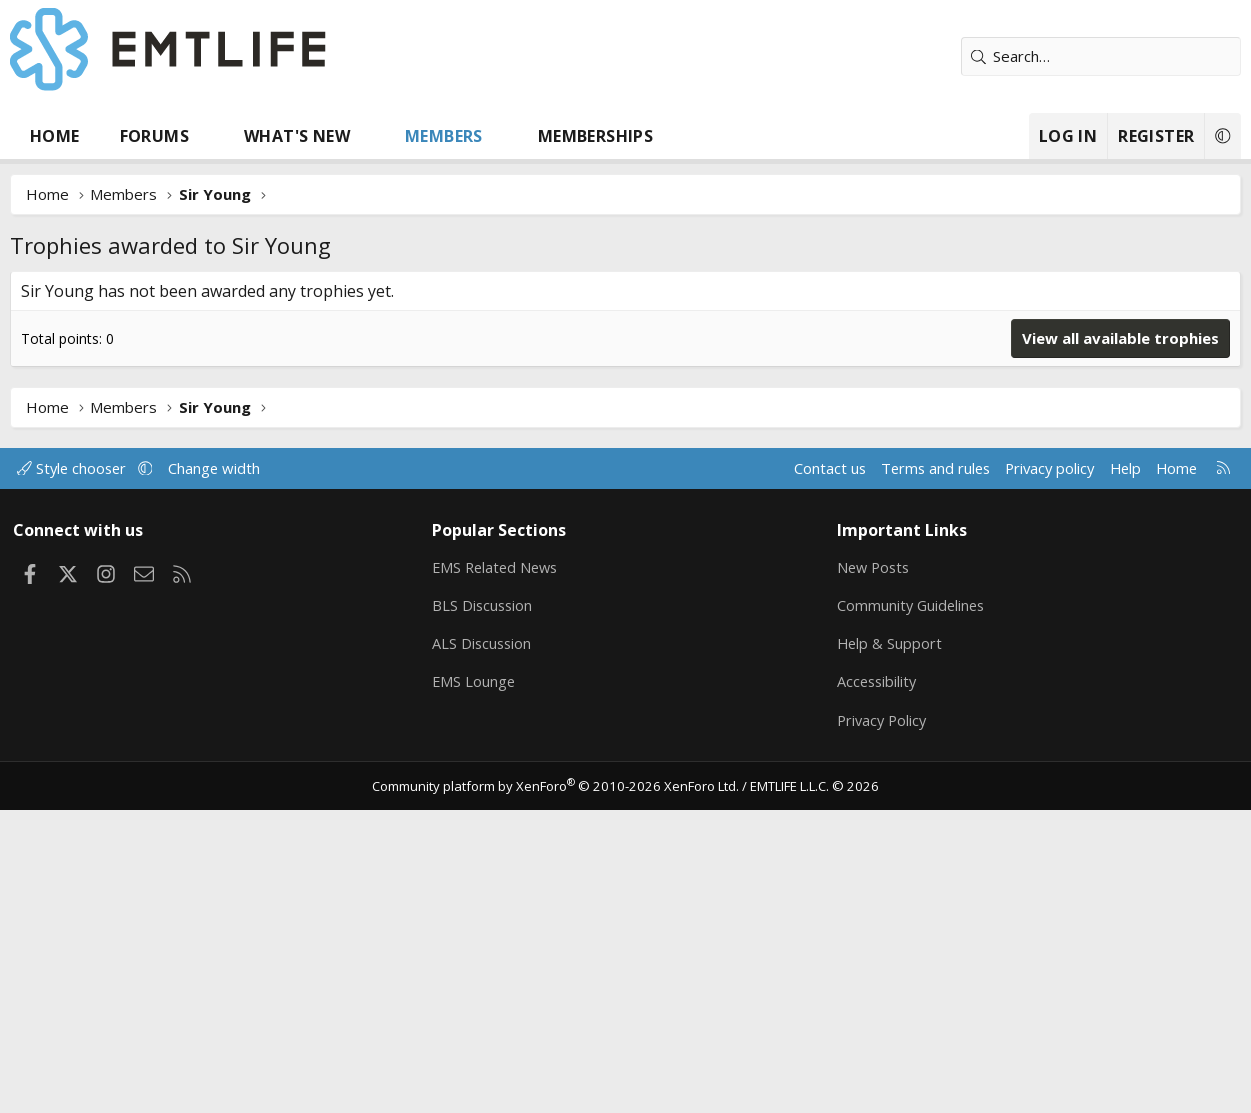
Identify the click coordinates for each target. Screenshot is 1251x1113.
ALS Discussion (484, 945)
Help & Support (889, 945)
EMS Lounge (475, 984)
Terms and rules (922, 768)
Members (444, 136)
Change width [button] (221, 768)
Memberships (595, 136)
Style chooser (77, 768)
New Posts (874, 867)
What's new (297, 136)
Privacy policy (1041, 768)
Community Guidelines (912, 906)
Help (1119, 768)
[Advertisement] (626, 421)
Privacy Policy (883, 1023)
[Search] (1101, 56)
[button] (208, 136)
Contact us (814, 768)
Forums (154, 136)
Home (55, 136)
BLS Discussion (484, 906)
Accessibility (877, 984)
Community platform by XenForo (557, 1089)
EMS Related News (499, 867)
